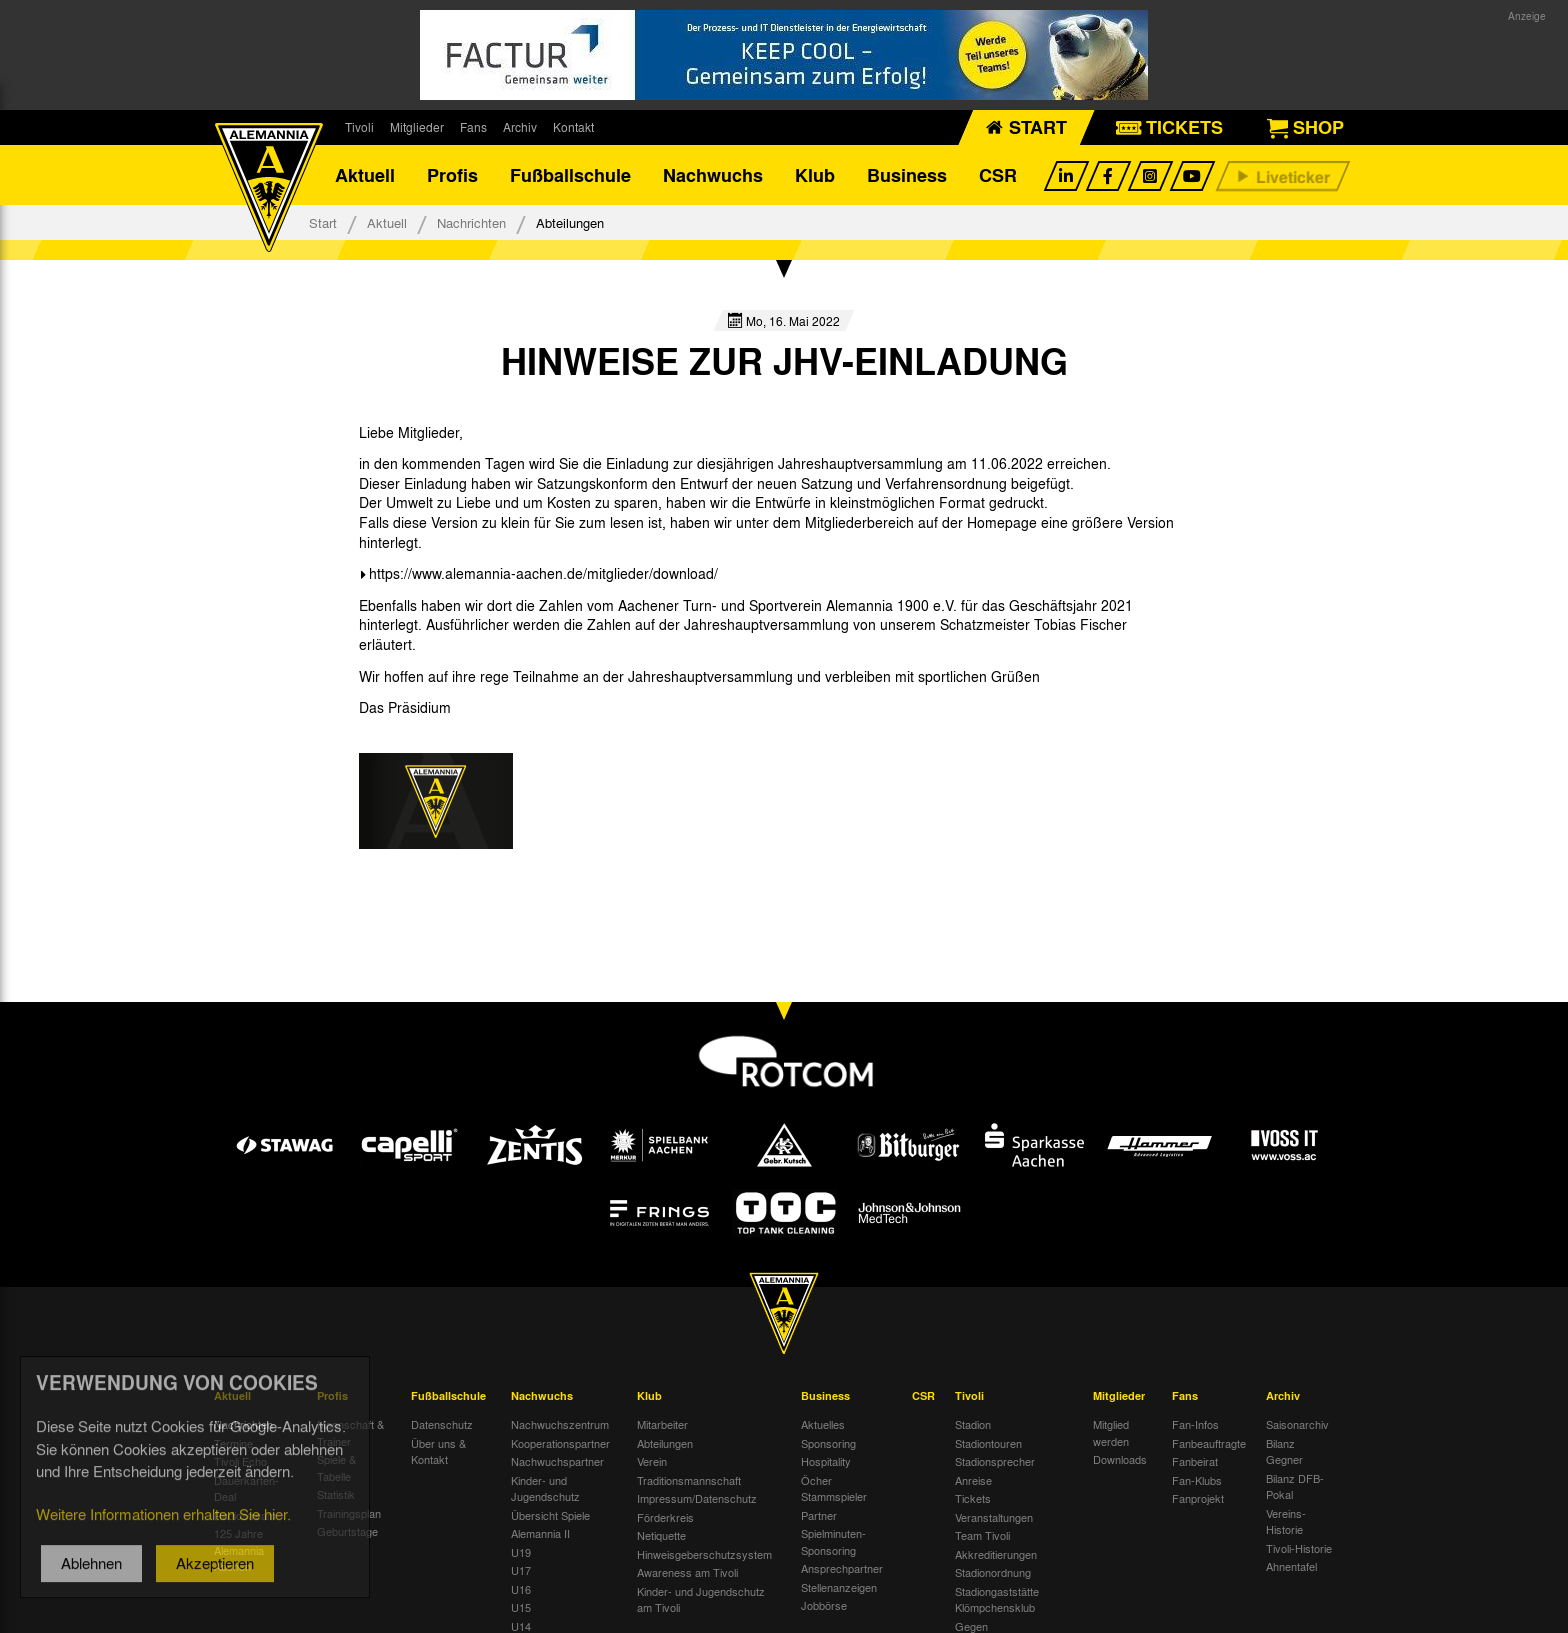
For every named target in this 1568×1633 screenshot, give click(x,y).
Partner (819, 1515)
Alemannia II (540, 1533)
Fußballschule (570, 175)
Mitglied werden (1111, 1432)
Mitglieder (417, 127)
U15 (521, 1607)
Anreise (973, 1480)
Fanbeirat (1195, 1461)
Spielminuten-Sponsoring (833, 1541)
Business (907, 175)
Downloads (1120, 1459)
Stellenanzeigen (839, 1587)
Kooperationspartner (560, 1443)
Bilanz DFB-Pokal (1295, 1486)
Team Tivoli (982, 1535)
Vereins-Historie (1286, 1521)
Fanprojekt (1198, 1498)
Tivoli (359, 127)
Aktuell (365, 175)
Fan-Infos (1195, 1424)
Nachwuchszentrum (560, 1424)
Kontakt (573, 127)
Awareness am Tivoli (687, 1572)
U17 (521, 1570)
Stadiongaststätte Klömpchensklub (997, 1599)
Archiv (520, 127)
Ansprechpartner (842, 1568)
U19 (521, 1552)
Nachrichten (471, 222)
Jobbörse (824, 1605)
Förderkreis (665, 1517)
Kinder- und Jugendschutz (545, 1488)
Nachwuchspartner (557, 1461)
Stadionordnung (993, 1572)
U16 (521, 1589)
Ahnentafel (1291, 1566)
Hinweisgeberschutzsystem (704, 1554)
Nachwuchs (713, 175)
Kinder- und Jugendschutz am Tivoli (701, 1599)
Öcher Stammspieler (834, 1488)
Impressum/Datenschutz (697, 1498)
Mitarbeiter (662, 1424)
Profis (452, 175)
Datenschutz (442, 1424)
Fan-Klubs (1197, 1480)
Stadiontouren (988, 1443)
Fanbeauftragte (1209, 1443)
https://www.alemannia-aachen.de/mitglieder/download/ (543, 573)
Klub (815, 175)
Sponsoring (828, 1443)
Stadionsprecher (995, 1461)
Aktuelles (823, 1424)
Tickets (973, 1498)
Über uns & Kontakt (438, 1451)
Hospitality (826, 1461)
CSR (998, 175)
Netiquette (661, 1535)
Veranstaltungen (994, 1517)
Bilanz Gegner (1284, 1451)
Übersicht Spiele (550, 1515)
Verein (652, 1461)
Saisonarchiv (1297, 1424)
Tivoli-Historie (1299, 1548)
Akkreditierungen (996, 1554)
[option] (436, 801)
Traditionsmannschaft (689, 1480)
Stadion (973, 1424)
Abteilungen (665, 1443)
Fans (473, 127)
